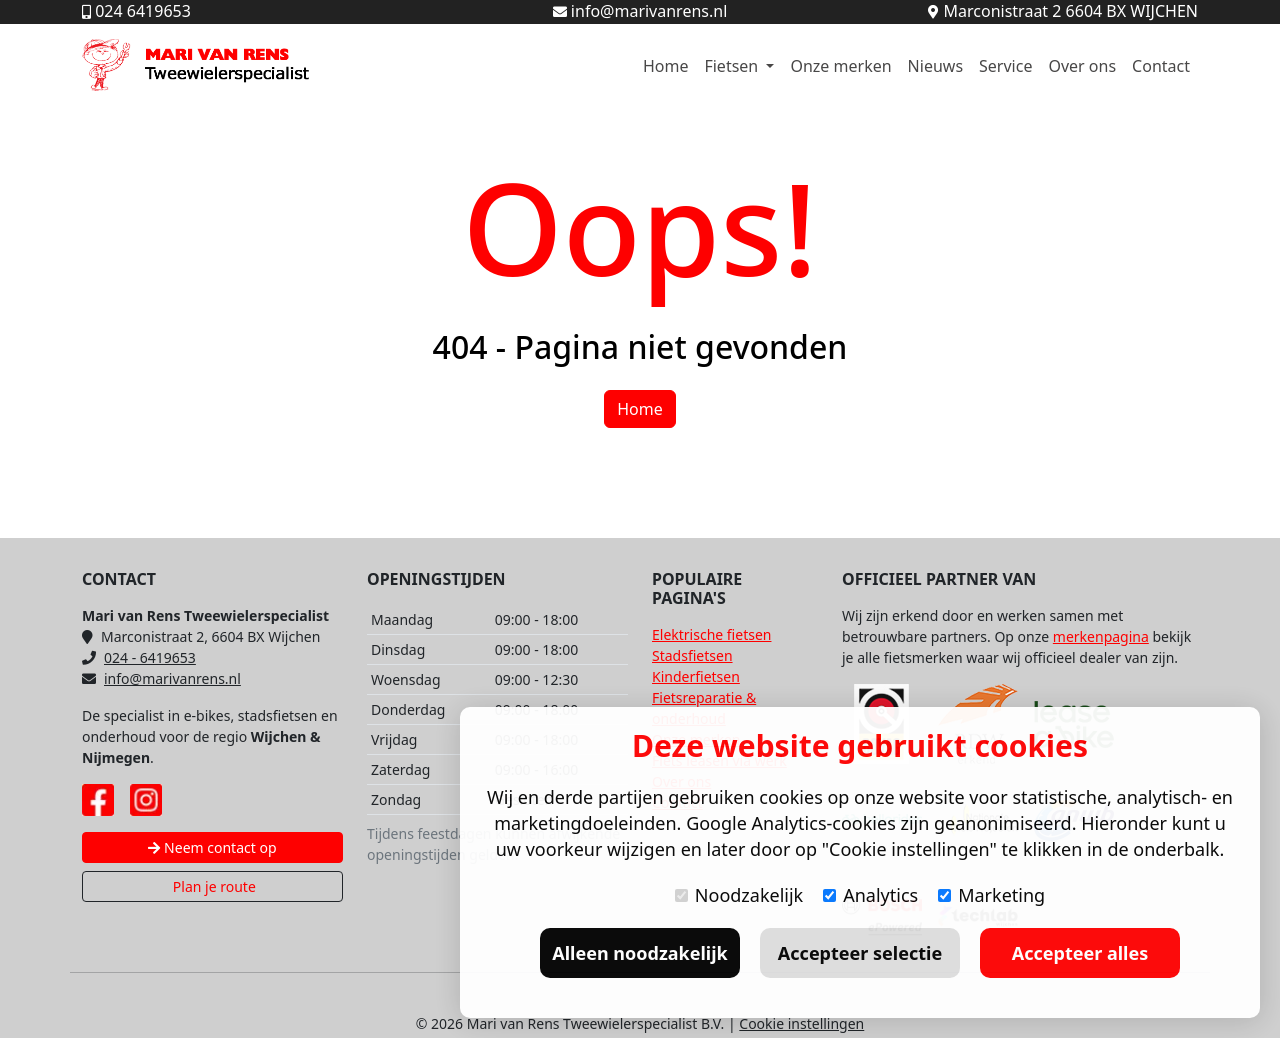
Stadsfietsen (692, 655)
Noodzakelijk (739, 895)
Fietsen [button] (733, 66)
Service (1005, 66)
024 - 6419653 (139, 657)
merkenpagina (1101, 636)
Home (666, 66)
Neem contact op (212, 847)
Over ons (1082, 66)
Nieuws (935, 66)
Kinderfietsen (696, 676)
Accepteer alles (1080, 953)
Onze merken (840, 66)
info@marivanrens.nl (161, 678)
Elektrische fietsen (711, 634)
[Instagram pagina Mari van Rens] (146, 800)
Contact (1161, 66)
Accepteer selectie (860, 953)
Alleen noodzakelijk (639, 953)
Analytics (870, 895)
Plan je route (212, 886)
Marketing (991, 895)
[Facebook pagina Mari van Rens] (98, 800)
